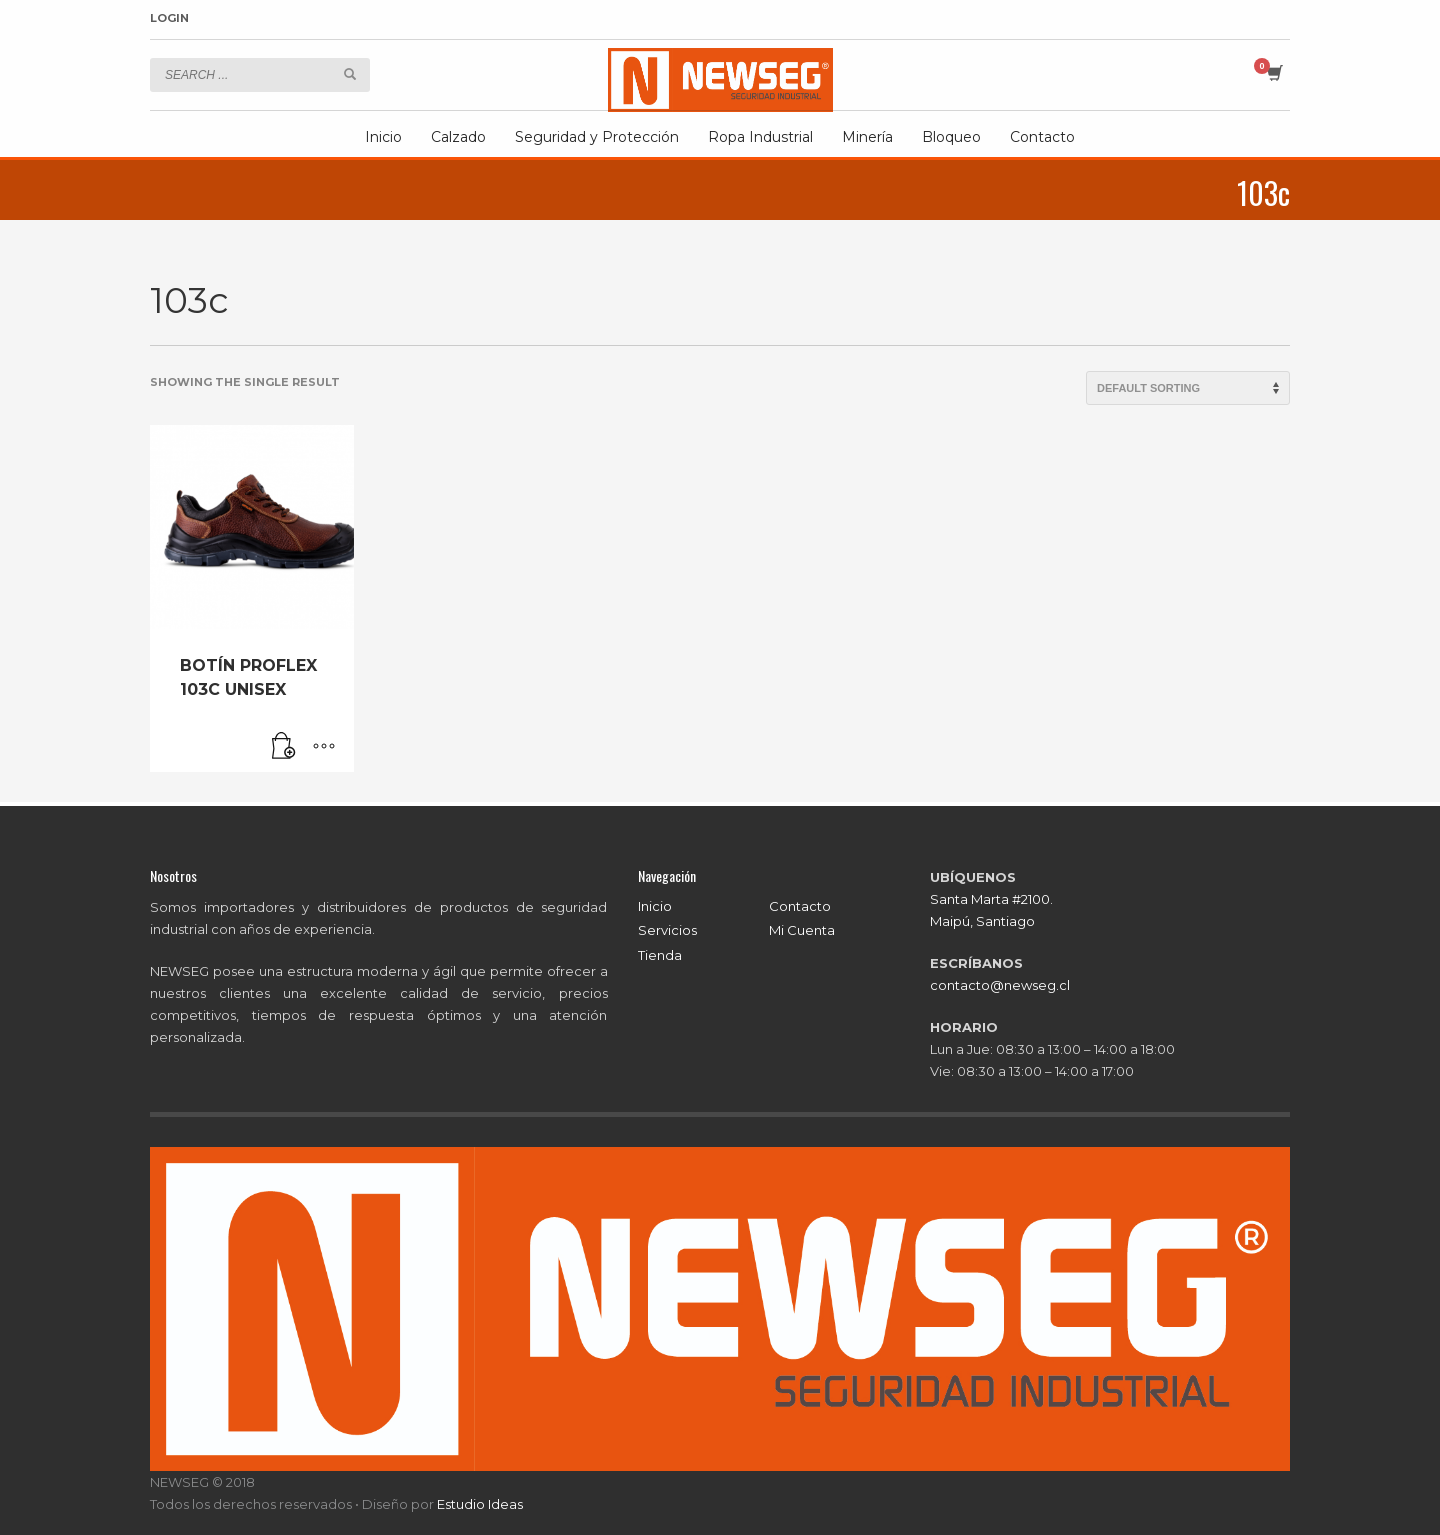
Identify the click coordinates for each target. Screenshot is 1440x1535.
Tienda (660, 955)
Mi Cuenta (802, 930)
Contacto (800, 906)
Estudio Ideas (480, 1504)
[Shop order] (1188, 388)
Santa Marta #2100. (991, 899)
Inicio (655, 906)
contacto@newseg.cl (1000, 985)
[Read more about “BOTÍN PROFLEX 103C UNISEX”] (284, 747)
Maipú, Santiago (982, 921)
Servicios (667, 930)
